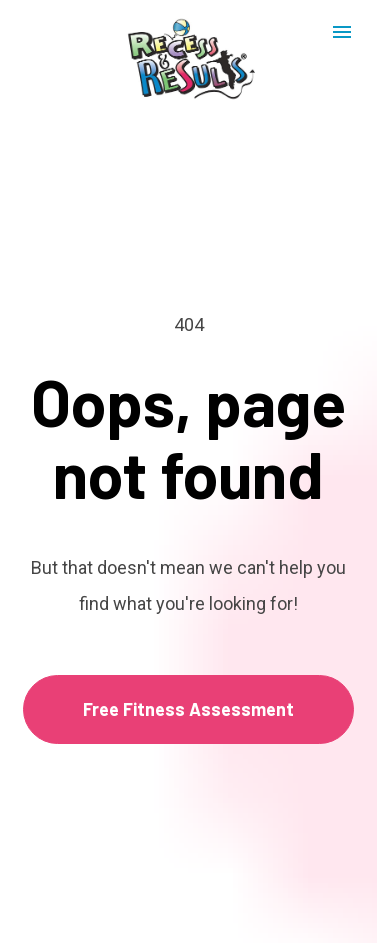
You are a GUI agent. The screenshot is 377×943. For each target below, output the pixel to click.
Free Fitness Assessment (188, 693)
